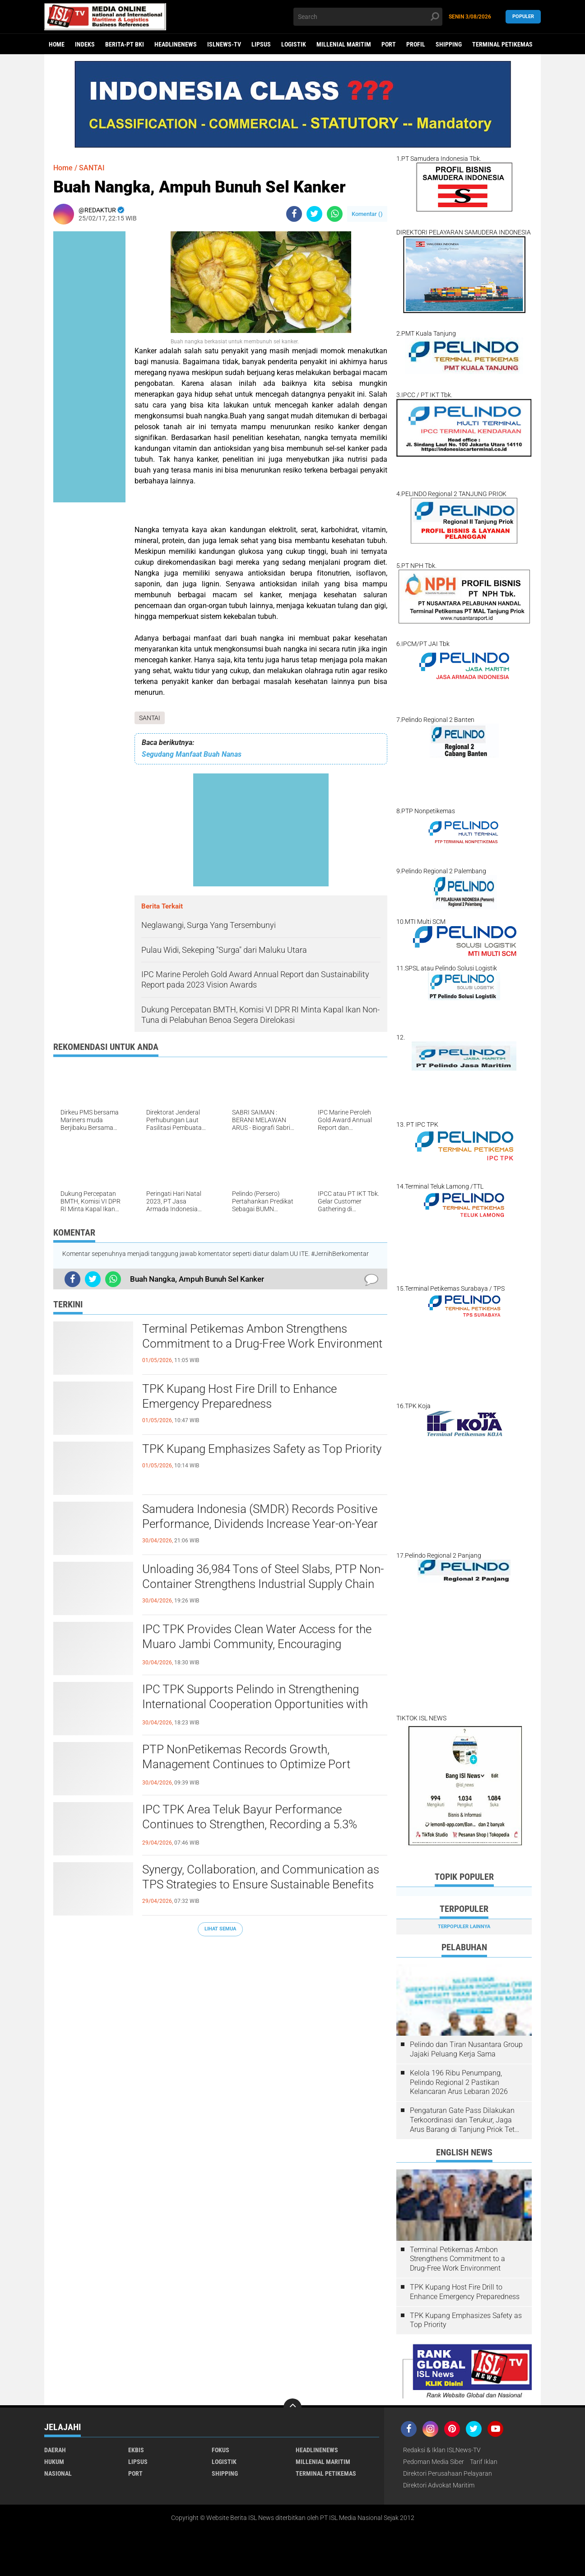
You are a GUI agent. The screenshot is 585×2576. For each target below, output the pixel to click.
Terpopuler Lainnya (464, 1927)
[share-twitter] (314, 214)
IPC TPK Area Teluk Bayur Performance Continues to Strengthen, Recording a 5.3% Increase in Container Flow (249, 1825)
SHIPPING (449, 44)
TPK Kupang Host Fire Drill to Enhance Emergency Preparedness (239, 1396)
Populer (523, 16)
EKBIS (136, 2450)
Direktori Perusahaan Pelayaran (447, 2473)
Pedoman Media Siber (433, 2461)
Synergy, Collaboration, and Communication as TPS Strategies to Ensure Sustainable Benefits (260, 1877)
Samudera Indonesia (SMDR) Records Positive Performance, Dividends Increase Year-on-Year (260, 1516)
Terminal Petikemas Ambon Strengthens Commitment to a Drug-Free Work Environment (262, 1336)
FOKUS (220, 2450)
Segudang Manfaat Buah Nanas (191, 754)
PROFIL (415, 44)
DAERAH (55, 2450)
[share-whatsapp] (335, 214)
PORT (388, 44)
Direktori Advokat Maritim (438, 2485)
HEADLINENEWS (175, 44)
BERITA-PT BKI (124, 44)
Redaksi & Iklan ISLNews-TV (442, 2450)
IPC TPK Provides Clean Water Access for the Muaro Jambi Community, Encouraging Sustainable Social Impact (256, 1644)
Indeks (85, 44)
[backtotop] (292, 2407)
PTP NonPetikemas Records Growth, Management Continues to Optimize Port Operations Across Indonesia (246, 1764)
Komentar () (367, 214)
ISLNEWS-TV (224, 44)
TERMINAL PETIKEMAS (502, 44)
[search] (367, 17)
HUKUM (54, 2461)
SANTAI (149, 717)
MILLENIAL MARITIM (343, 44)
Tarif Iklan (483, 2461)
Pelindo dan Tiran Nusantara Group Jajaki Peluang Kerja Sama (466, 2049)
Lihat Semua (220, 1929)
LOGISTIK (293, 44)
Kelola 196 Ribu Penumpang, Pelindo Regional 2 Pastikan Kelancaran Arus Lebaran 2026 (459, 2082)
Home (57, 44)
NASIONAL (58, 2473)
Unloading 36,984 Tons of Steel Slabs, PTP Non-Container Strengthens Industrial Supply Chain (263, 1576)
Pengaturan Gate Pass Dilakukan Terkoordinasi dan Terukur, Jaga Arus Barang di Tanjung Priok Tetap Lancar (466, 2120)
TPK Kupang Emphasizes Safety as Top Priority (261, 1449)
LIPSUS (261, 44)
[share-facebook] (294, 214)
